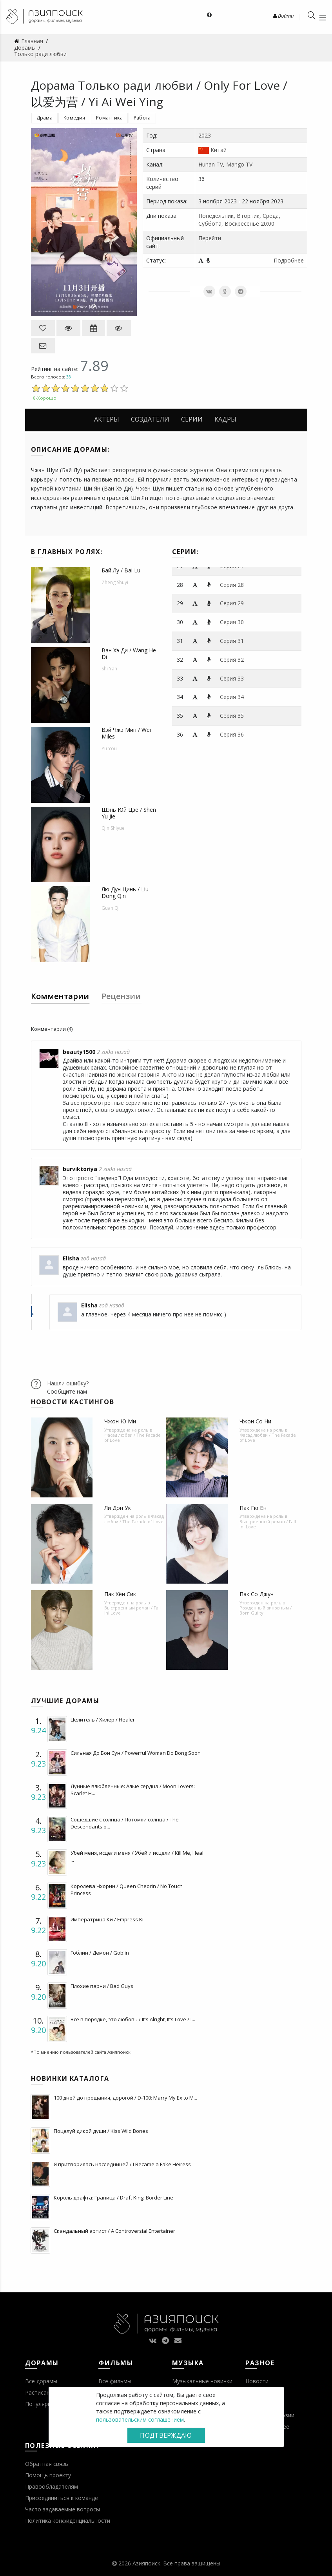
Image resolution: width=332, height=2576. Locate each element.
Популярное (41, 2404)
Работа (142, 117)
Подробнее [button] (289, 260)
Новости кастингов (72, 1402)
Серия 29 (232, 603)
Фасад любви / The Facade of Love (132, 1437)
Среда (271, 215)
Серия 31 (232, 640)
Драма (44, 117)
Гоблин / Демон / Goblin (100, 1952)
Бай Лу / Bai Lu (121, 570)
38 (68, 377)
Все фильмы (114, 2381)
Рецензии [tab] (121, 996)
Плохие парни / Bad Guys (102, 1985)
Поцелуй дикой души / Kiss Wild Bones (101, 2130)
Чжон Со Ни (255, 1421)
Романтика (109, 117)
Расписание (40, 2392)
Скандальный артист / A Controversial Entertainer (114, 2230)
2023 (204, 135)
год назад (93, 1258)
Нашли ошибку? (68, 1383)
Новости (257, 2381)
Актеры (106, 419)
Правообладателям (51, 2486)
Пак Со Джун (256, 1594)
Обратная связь (46, 2463)
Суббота (209, 223)
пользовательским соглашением (140, 2419)
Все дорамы (41, 2381)
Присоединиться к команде (61, 2498)
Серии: (185, 551)
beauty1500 (79, 1051)
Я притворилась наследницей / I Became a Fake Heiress (122, 2164)
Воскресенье (242, 223)
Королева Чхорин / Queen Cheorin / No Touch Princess (127, 1890)
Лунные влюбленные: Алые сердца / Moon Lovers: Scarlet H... (133, 1790)
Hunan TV (210, 164)
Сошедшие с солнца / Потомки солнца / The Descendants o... (125, 1823)
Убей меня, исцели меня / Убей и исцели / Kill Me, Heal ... (137, 1856)
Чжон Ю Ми (120, 1421)
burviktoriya (80, 1169)
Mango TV (239, 164)
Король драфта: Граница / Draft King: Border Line (113, 2197)
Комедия (74, 117)
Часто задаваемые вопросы (62, 2509)
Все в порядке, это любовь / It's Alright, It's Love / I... (133, 2019)
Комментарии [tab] (60, 996)
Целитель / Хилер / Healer (103, 1719)
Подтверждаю (166, 2435)
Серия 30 (232, 622)
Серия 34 (232, 697)
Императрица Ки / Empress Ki (107, 1919)
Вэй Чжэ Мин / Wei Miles (126, 733)
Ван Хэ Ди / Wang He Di (129, 653)
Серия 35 (232, 715)
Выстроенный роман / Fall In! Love (267, 1524)
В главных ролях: (67, 551)
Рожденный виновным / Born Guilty (265, 1610)
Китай (218, 150)
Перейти (209, 238)
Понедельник (216, 215)
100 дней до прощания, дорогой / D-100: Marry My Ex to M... (125, 2097)
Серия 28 (232, 584)
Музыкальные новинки (202, 2381)
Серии (192, 419)
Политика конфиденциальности (67, 2520)
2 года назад (113, 1051)
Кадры (225, 419)
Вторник (248, 215)
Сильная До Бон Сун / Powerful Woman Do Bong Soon (136, 1752)
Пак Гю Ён (253, 1508)
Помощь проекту (48, 2475)
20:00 (267, 223)
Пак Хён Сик (120, 1594)
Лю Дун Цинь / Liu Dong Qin (125, 892)
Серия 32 (232, 659)
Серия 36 (232, 734)
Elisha (71, 1258)
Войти (283, 15)
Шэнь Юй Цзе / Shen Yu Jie (129, 813)
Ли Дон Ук (117, 1508)
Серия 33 (232, 678)
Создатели (150, 419)
